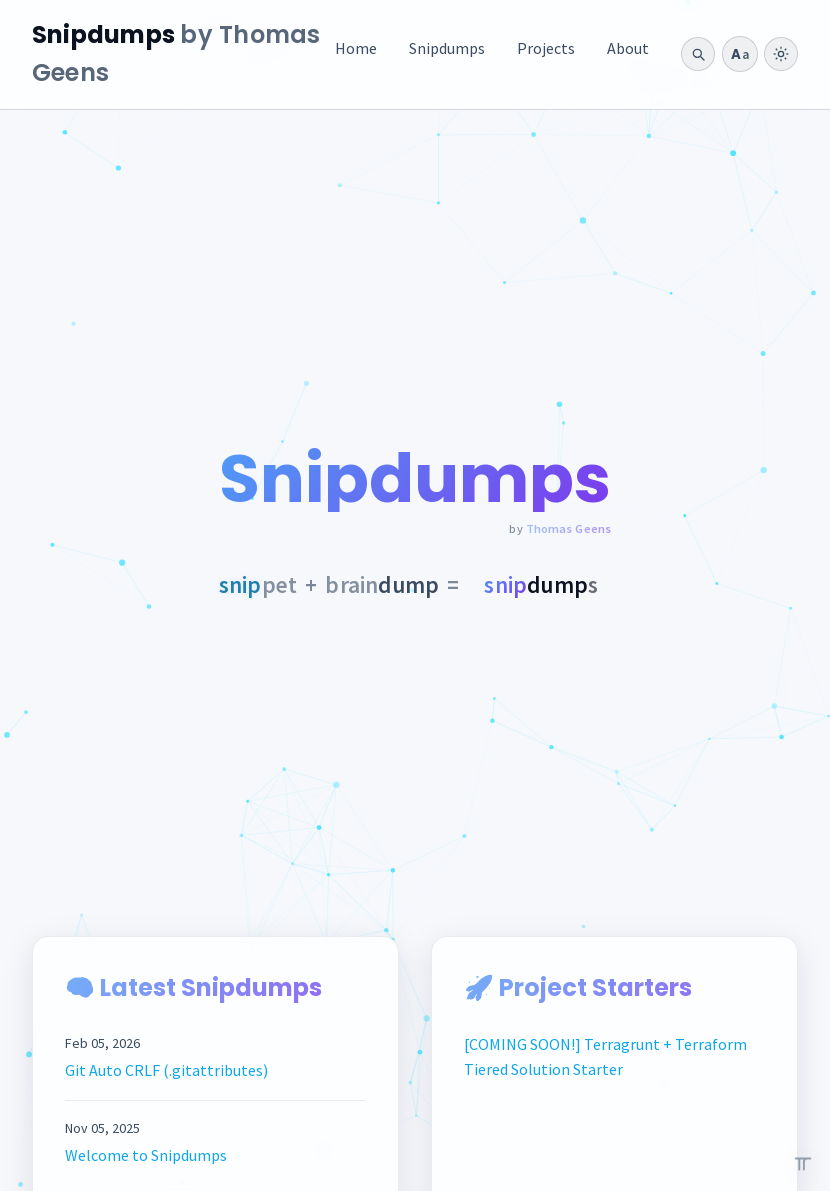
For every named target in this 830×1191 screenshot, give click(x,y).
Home (356, 48)
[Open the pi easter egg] (803, 1164)
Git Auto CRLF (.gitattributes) (166, 1070)
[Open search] (698, 54)
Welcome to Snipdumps (146, 1155)
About (628, 48)
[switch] (781, 54)
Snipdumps (447, 48)
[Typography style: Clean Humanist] (740, 54)
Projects (546, 48)
